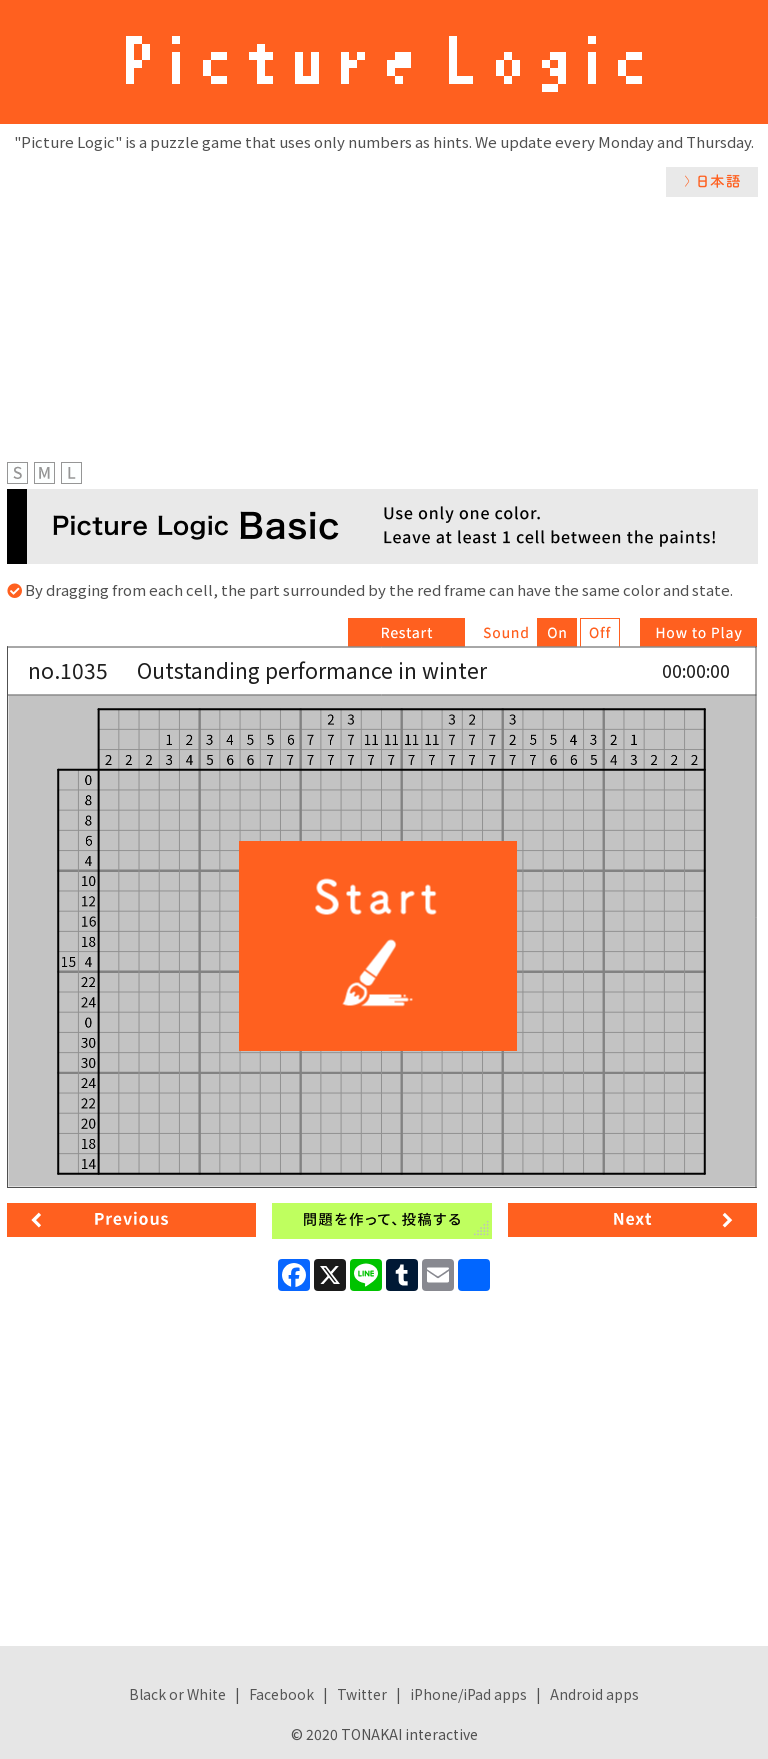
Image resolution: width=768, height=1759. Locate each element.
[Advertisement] (384, 347)
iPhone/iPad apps (468, 1694)
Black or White (177, 1694)
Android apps (594, 1694)
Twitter (362, 1694)
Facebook (281, 1694)
